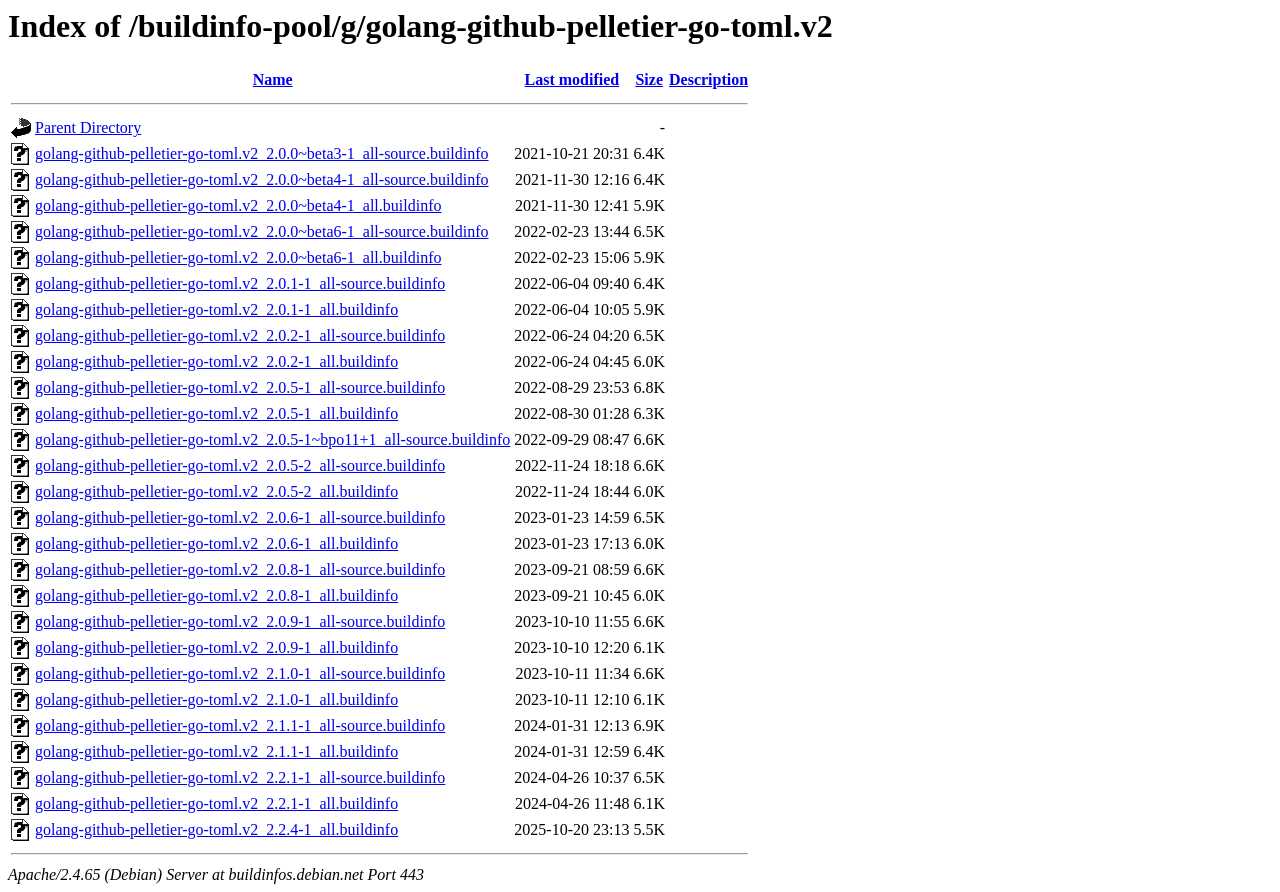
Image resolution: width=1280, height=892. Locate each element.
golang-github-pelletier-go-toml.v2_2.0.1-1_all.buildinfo (216, 309)
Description (708, 79)
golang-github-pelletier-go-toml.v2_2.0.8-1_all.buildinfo (216, 595)
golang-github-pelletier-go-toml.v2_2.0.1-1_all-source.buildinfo (240, 283)
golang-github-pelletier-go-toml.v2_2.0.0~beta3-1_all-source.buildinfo (262, 153)
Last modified (572, 79)
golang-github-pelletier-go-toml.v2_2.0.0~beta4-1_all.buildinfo (238, 205)
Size (649, 79)
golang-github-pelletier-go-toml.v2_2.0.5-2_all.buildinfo (216, 491)
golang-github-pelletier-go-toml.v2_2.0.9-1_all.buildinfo (216, 647)
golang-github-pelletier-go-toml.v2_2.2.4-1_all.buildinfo (216, 829)
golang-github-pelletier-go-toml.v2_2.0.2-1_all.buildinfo (216, 361)
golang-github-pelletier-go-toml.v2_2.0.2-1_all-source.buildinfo (240, 335)
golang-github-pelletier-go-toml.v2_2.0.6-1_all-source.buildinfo (240, 517)
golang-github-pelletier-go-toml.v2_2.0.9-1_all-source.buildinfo (240, 621)
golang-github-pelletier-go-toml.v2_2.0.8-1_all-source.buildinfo (240, 569)
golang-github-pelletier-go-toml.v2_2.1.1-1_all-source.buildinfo (240, 725)
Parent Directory (88, 127)
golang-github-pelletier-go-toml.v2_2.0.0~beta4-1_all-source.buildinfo (262, 179)
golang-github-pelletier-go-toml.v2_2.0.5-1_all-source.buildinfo (240, 387)
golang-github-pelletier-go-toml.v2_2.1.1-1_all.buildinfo (216, 751)
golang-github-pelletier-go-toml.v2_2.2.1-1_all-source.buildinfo (240, 777)
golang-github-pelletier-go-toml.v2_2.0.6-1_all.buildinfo (216, 543)
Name (273, 79)
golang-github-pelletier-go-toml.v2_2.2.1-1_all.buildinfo (216, 803)
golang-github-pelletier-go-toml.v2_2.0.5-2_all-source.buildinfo (240, 465)
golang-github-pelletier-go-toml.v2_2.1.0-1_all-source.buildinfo (240, 673)
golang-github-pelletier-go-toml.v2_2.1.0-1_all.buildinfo (216, 699)
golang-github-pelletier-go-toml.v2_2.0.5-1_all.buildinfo (216, 413)
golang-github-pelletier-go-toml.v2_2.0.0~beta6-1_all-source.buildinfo (262, 231)
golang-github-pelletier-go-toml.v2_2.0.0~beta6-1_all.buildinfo (238, 257)
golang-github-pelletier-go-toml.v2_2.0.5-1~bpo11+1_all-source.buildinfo (272, 439)
